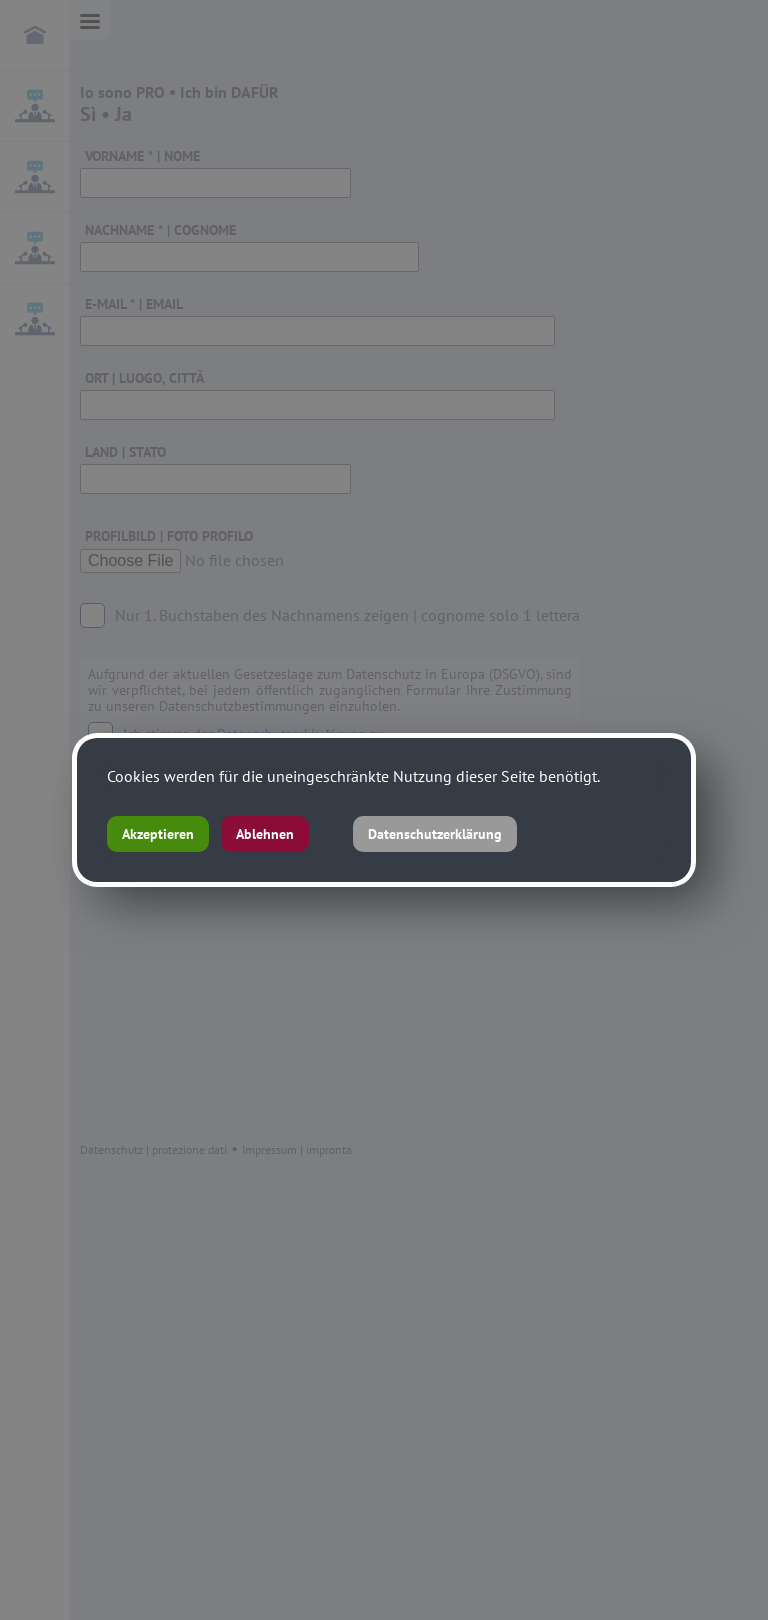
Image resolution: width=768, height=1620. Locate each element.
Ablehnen (265, 834)
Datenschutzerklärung (435, 834)
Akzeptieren (158, 834)
